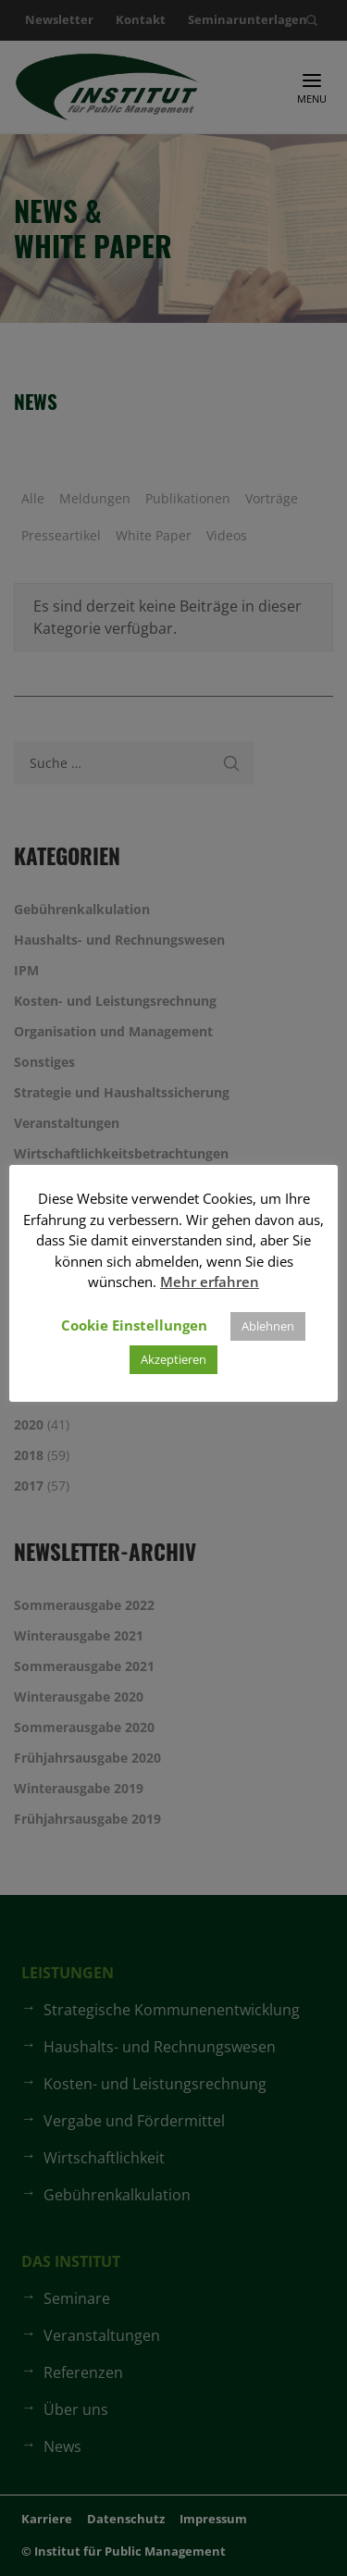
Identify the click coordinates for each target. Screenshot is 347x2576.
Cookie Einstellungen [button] (134, 1325)
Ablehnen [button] (268, 1326)
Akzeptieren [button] (173, 1359)
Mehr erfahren (209, 1281)
